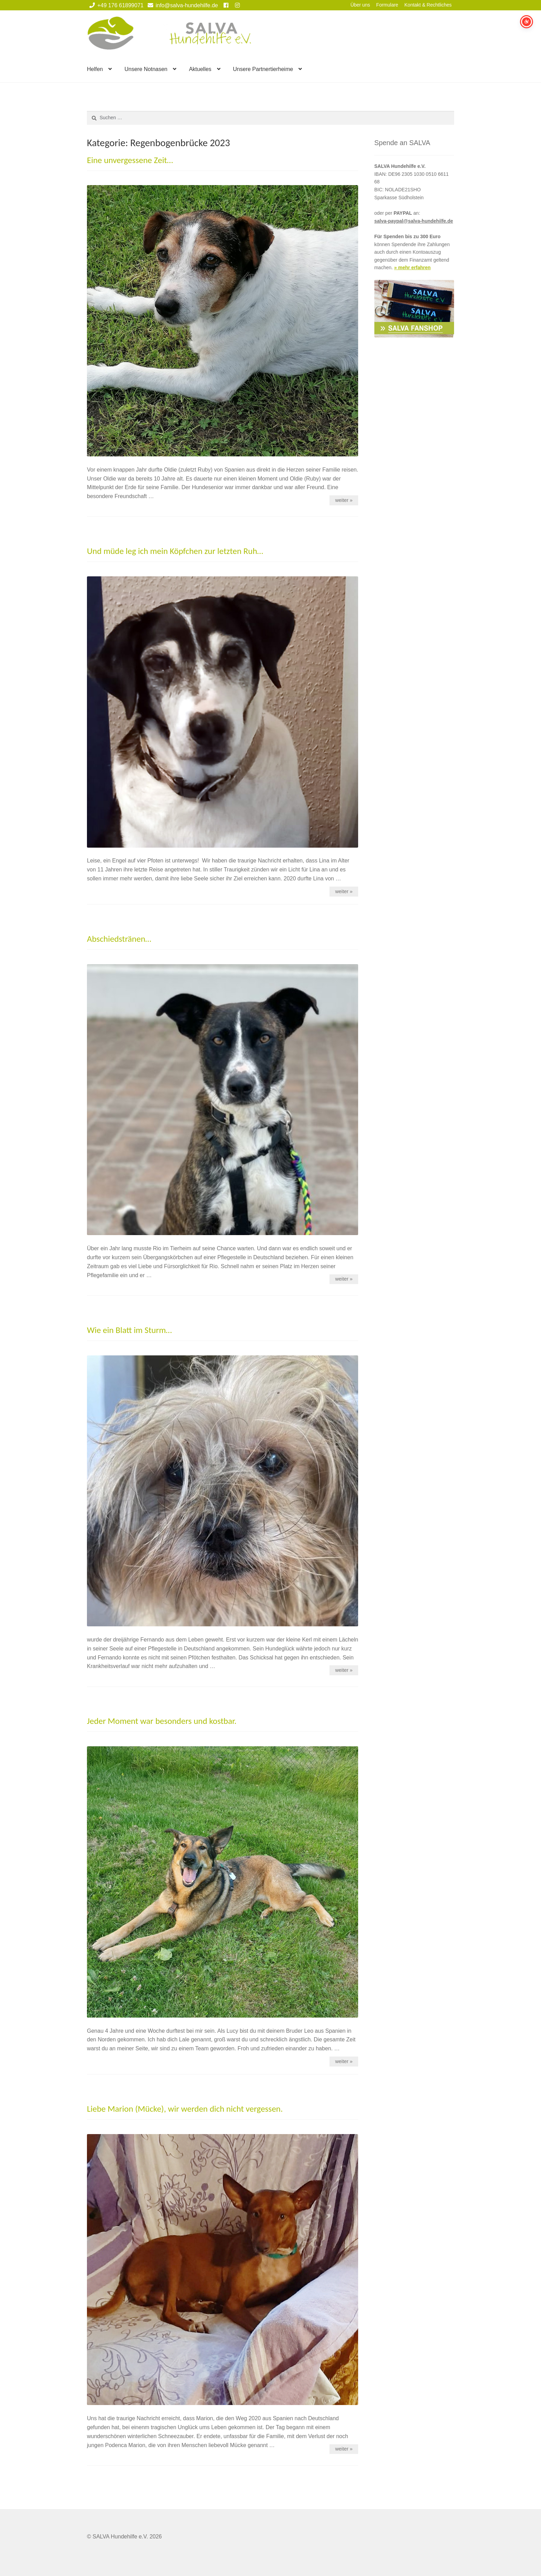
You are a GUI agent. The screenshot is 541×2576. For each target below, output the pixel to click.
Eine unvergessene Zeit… (130, 160)
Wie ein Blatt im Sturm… (129, 1330)
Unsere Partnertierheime (263, 69)
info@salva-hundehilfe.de (181, 5)
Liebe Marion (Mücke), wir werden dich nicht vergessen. (185, 2108)
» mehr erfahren (412, 267)
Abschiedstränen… (119, 938)
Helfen (95, 69)
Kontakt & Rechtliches (428, 5)
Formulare (387, 5)
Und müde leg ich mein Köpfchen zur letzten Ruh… (175, 551)
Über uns (360, 5)
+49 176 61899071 (115, 5)
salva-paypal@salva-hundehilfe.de (413, 221)
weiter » (343, 500)
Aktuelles (200, 69)
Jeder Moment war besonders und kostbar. (161, 1721)
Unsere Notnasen (146, 69)
